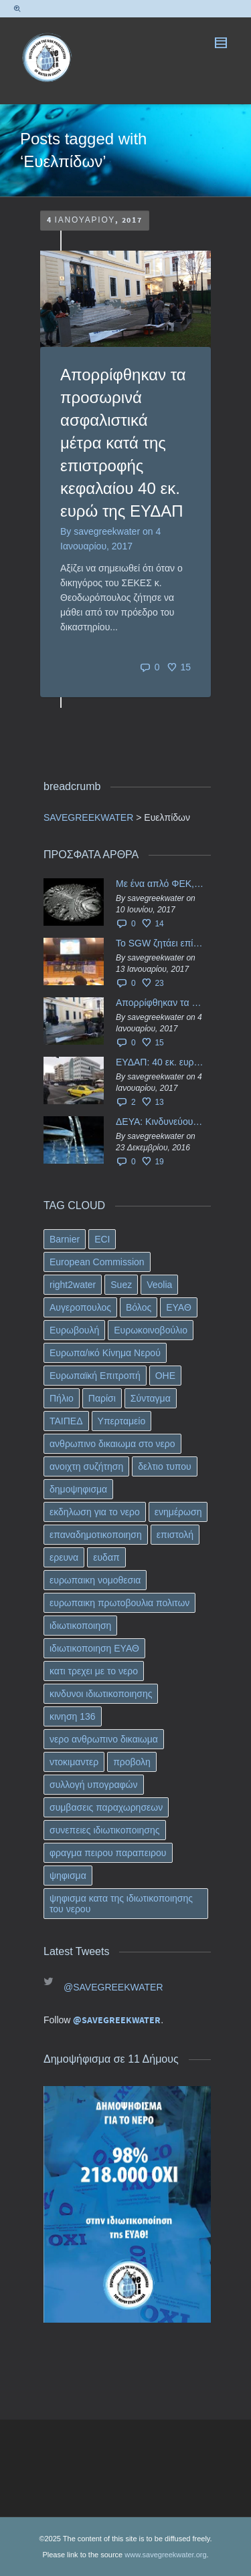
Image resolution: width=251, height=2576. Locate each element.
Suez (121, 1284)
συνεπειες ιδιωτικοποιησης (105, 1830)
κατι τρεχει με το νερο (94, 1671)
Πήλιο (62, 1398)
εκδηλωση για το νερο (95, 1512)
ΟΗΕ (165, 1375)
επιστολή (175, 1534)
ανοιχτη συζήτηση (86, 1466)
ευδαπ (106, 1557)
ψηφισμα (68, 1875)
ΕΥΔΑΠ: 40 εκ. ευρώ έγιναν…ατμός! (160, 1062)
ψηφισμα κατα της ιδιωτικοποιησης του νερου (121, 1903)
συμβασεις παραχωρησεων (106, 1807)
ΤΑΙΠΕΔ (66, 1421)
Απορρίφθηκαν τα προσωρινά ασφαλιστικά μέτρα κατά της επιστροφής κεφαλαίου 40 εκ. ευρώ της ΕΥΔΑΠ (123, 443)
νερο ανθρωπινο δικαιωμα (104, 1739)
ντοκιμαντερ (74, 1762)
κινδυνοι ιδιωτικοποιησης (101, 1693)
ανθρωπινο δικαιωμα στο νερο (112, 1443)
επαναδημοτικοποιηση (96, 1534)
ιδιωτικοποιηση (80, 1625)
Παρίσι (102, 1398)
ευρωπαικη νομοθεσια (95, 1580)
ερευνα (64, 1557)
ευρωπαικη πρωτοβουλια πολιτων (119, 1602)
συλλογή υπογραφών (94, 1784)
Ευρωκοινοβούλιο (150, 1330)
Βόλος (138, 1307)
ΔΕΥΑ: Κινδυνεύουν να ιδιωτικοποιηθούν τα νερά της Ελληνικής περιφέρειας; (160, 1121)
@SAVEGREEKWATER (113, 1987)
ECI (102, 1239)
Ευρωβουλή (74, 1330)
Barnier (65, 1239)
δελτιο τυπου (164, 1466)
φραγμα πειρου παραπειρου (108, 1852)
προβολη (132, 1762)
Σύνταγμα (151, 1398)
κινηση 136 (73, 1716)
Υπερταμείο (122, 1421)
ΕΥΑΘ (178, 1307)
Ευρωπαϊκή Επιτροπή (95, 1375)
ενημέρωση (178, 1512)
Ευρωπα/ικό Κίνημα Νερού (105, 1352)
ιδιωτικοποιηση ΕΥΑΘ (94, 1648)
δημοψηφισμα (78, 1489)
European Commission (97, 1262)
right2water (73, 1284)
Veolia (159, 1284)
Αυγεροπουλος (80, 1307)
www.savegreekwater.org (165, 2555)
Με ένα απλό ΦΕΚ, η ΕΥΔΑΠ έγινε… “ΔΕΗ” (160, 883)
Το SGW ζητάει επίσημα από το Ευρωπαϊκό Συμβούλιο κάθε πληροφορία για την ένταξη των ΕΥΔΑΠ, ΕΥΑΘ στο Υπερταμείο (160, 943)
